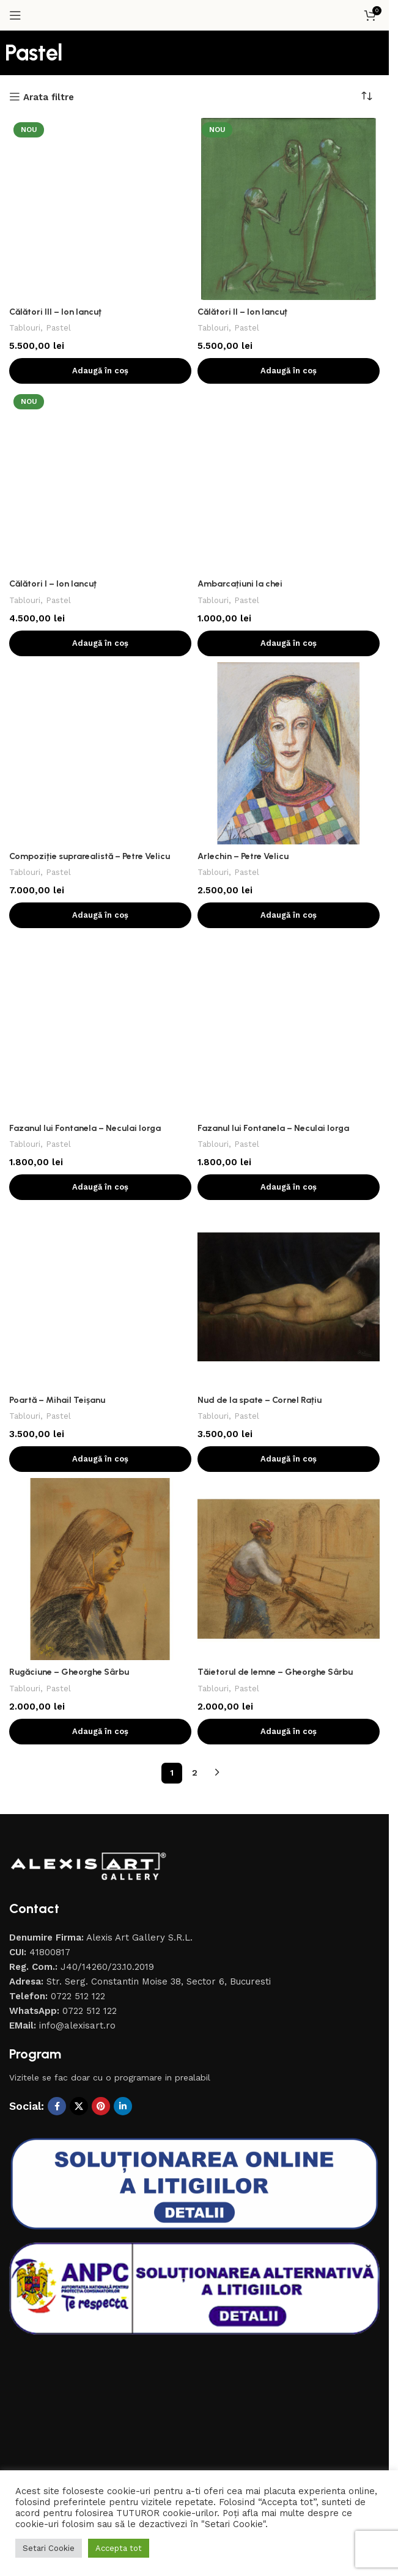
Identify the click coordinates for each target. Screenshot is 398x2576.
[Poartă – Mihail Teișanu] (100, 875)
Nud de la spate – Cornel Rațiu (261, 1062)
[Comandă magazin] (370, 96)
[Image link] (88, 1527)
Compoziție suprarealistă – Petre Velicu (92, 530)
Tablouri (26, 159)
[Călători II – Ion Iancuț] (288, 209)
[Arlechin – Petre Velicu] (288, 584)
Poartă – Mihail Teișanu (59, 893)
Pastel (61, 159)
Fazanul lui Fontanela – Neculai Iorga (87, 790)
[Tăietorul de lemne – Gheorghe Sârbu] (288, 1232)
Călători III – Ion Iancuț (57, 142)
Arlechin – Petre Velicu (244, 686)
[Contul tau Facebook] (57, 1769)
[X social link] (79, 1769)
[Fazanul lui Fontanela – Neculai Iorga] (100, 772)
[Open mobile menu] (15, 15)
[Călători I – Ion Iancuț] (100, 396)
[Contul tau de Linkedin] (123, 1769)
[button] (100, 371)
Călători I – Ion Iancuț (55, 414)
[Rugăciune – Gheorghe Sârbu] (100, 1232)
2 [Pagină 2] (194, 1435)
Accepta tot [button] (118, 2548)
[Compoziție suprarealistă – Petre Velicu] (100, 506)
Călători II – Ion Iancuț (244, 311)
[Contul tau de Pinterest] (101, 1769)
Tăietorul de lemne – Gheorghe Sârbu (278, 1334)
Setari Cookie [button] (49, 2548)
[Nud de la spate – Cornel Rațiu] (288, 960)
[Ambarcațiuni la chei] (288, 396)
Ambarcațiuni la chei (241, 414)
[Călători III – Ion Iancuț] (100, 124)
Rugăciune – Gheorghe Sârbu (72, 1334)
